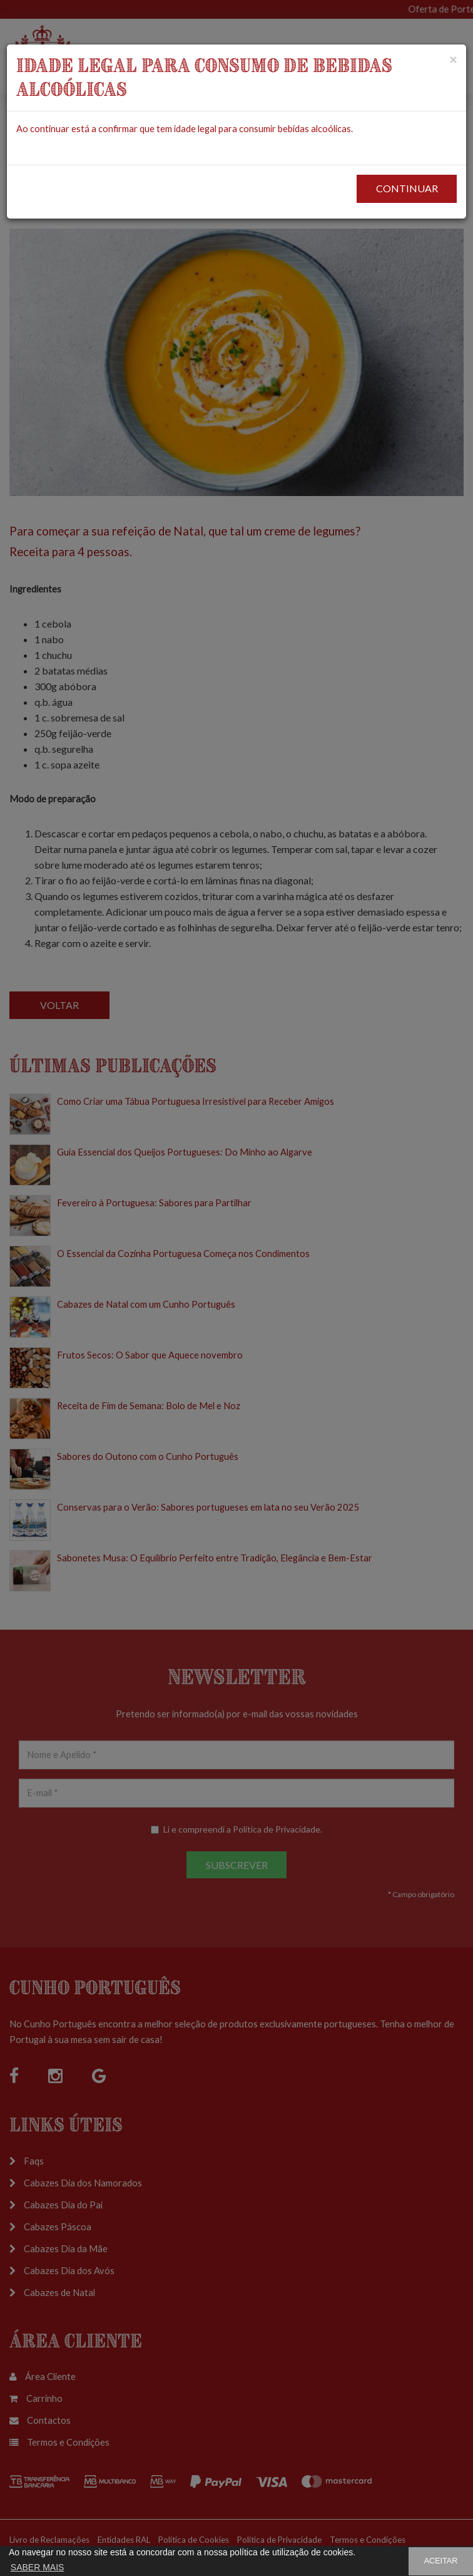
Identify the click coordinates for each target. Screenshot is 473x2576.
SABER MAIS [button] (37, 2567)
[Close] (453, 59)
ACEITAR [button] (441, 2561)
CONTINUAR (407, 188)
